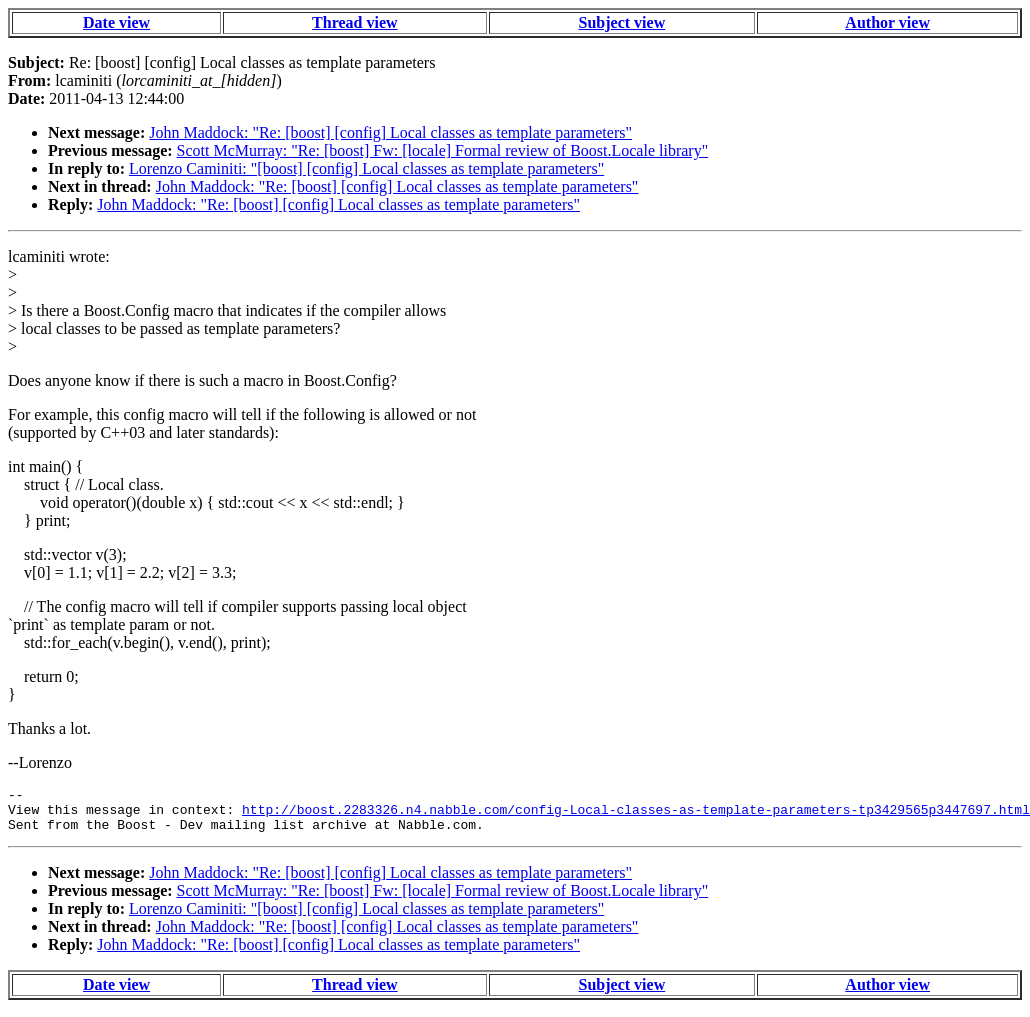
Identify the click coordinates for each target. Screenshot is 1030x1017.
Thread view (354, 22)
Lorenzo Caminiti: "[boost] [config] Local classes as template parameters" (366, 168)
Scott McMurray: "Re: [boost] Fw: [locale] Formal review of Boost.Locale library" (443, 150)
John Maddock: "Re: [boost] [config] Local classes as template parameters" (390, 132)
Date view (116, 22)
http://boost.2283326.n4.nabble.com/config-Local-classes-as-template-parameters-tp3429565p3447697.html (636, 815)
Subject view (622, 22)
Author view (887, 22)
